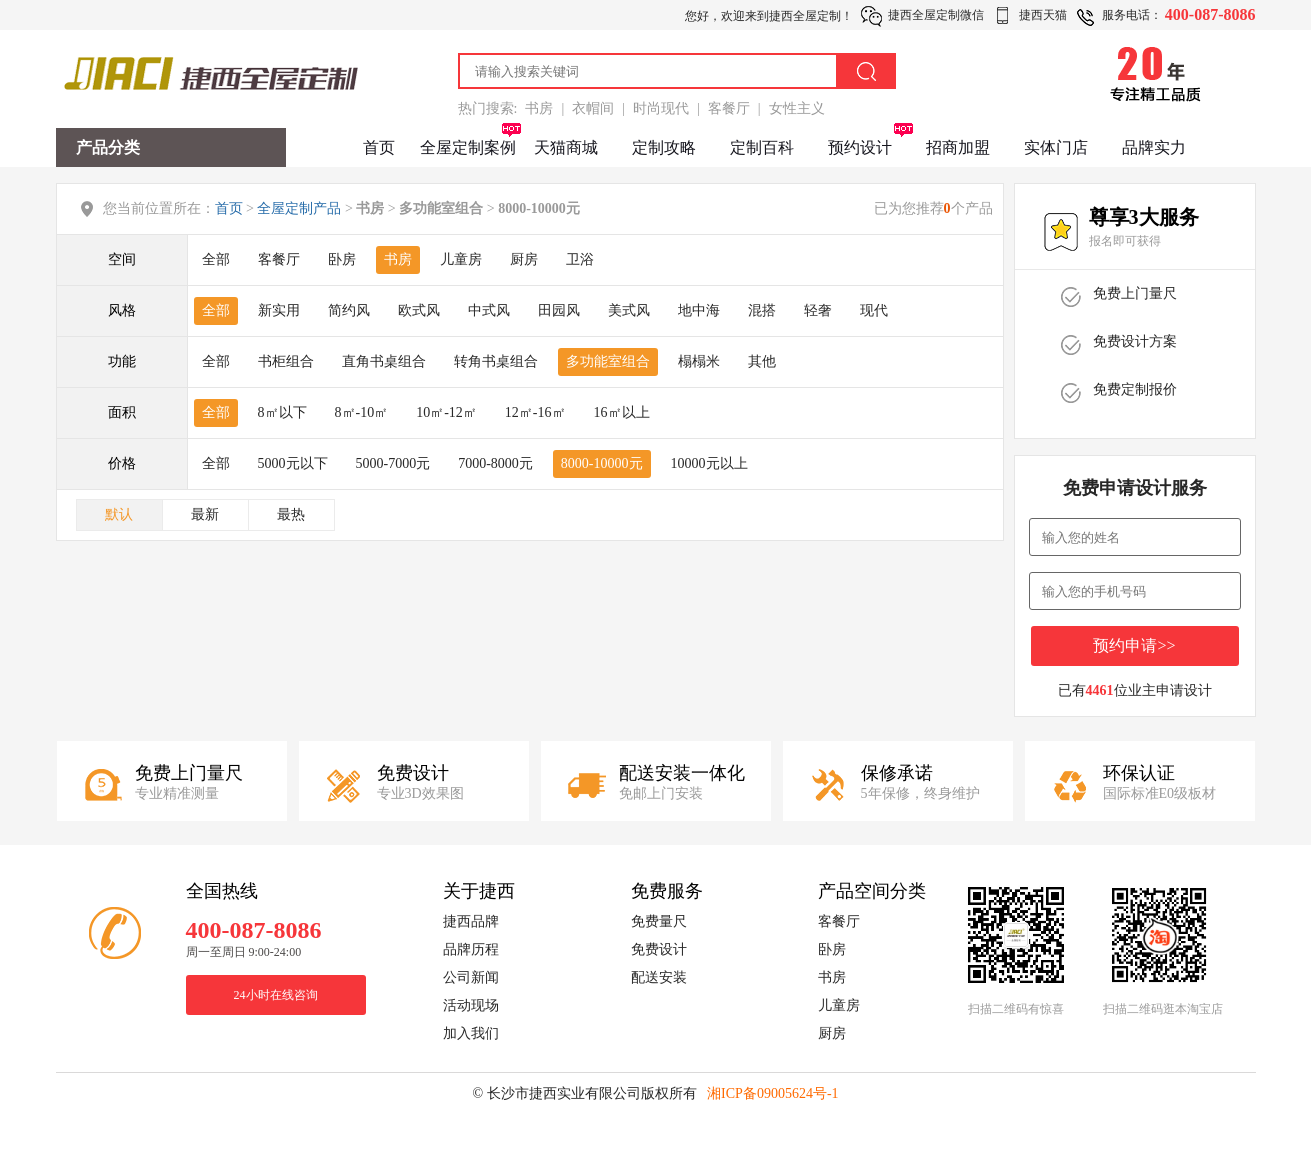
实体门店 (1056, 147)
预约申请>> (1134, 645)
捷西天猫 (1043, 15)
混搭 (762, 310)
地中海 (699, 310)
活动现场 (471, 1005)
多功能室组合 (608, 361)
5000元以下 (293, 463)
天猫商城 (566, 147)
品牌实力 (1154, 147)
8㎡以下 (282, 412)
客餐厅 (729, 108)
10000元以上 (709, 463)
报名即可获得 (1125, 241)
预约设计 (860, 147)
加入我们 (471, 1033)
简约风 (349, 310)
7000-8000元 (495, 463)
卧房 (342, 259)
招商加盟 (958, 147)
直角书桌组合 (384, 361)
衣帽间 (593, 108)
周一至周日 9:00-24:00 (244, 952)
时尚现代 (661, 108)
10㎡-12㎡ (446, 412)
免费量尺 (659, 921)
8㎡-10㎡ (362, 412)
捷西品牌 (471, 921)
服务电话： (1132, 15)
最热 (291, 514)
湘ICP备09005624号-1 (772, 1093)
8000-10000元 (602, 463)
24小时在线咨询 (276, 995)
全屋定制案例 (468, 147)
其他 (762, 361)
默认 (119, 514)
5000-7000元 (393, 463)
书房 (539, 108)
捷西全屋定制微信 (936, 15)
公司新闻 (471, 977)
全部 (216, 259)
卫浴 (580, 259)
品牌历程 (471, 949)
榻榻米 (699, 361)
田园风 (559, 310)
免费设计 (659, 949)
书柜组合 (286, 361)
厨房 (524, 259)
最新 (205, 514)
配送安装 (659, 977)
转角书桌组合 (496, 361)
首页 (379, 147)
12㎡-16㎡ (535, 412)
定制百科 (762, 147)
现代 (874, 310)
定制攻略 (664, 147)
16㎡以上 (622, 412)
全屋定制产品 (299, 208)
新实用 (279, 310)
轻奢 (818, 310)
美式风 (629, 310)
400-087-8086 (1210, 14)
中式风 (489, 310)
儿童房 (461, 259)
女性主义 (797, 108)
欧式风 (419, 310)
